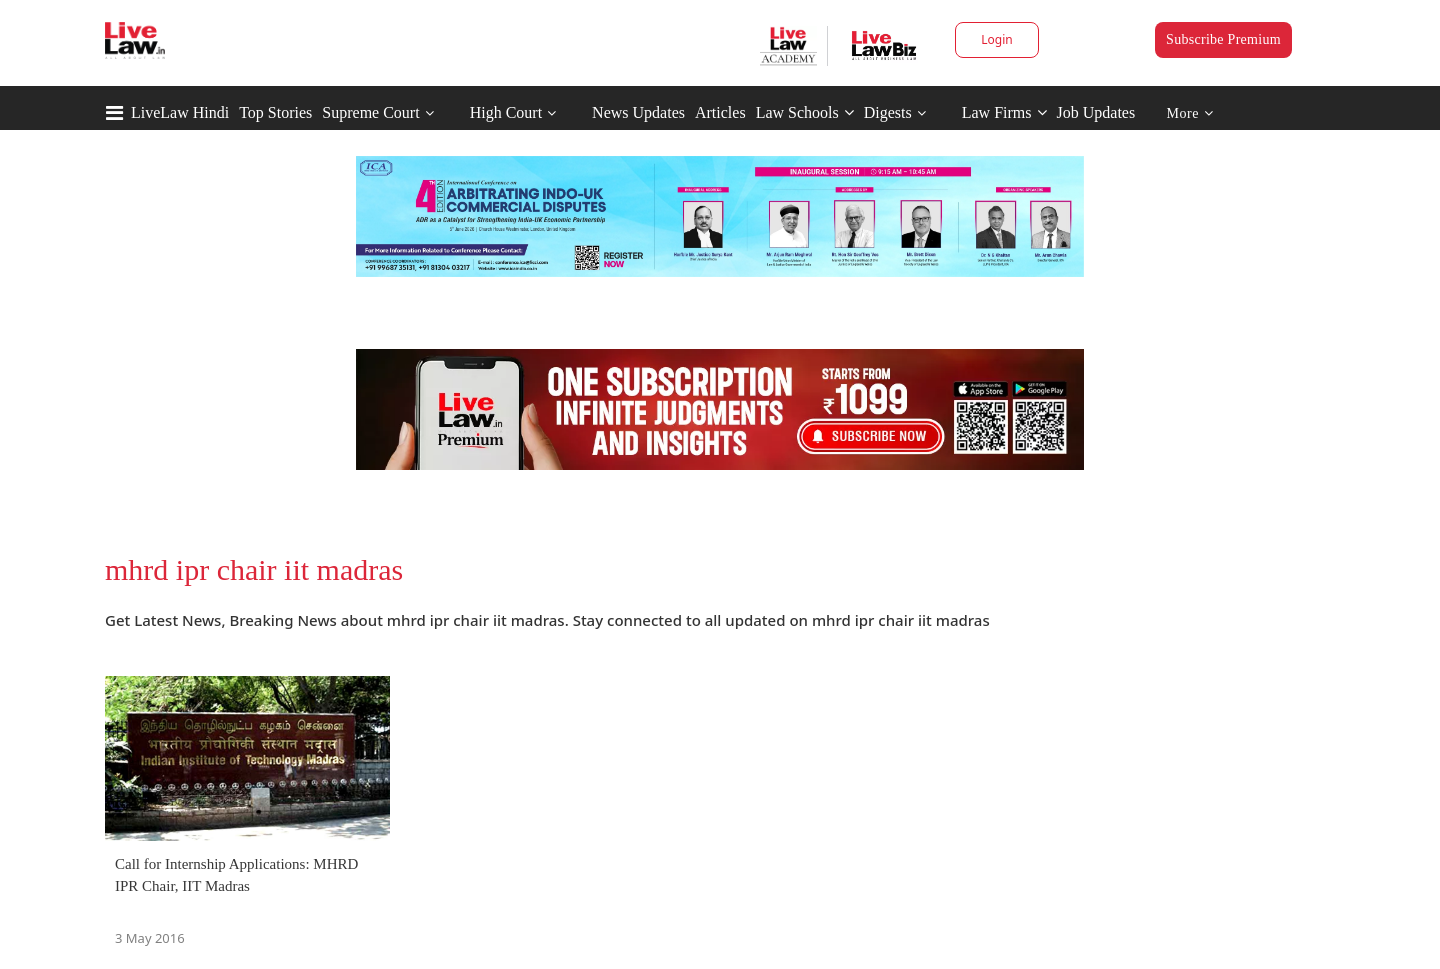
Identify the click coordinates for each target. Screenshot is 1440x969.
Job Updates (1096, 112)
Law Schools (805, 112)
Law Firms (1004, 112)
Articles (720, 112)
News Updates (638, 112)
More (1190, 113)
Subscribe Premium (1223, 39)
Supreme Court (370, 112)
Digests (888, 112)
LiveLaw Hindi (180, 112)
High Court (506, 112)
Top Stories (275, 112)
